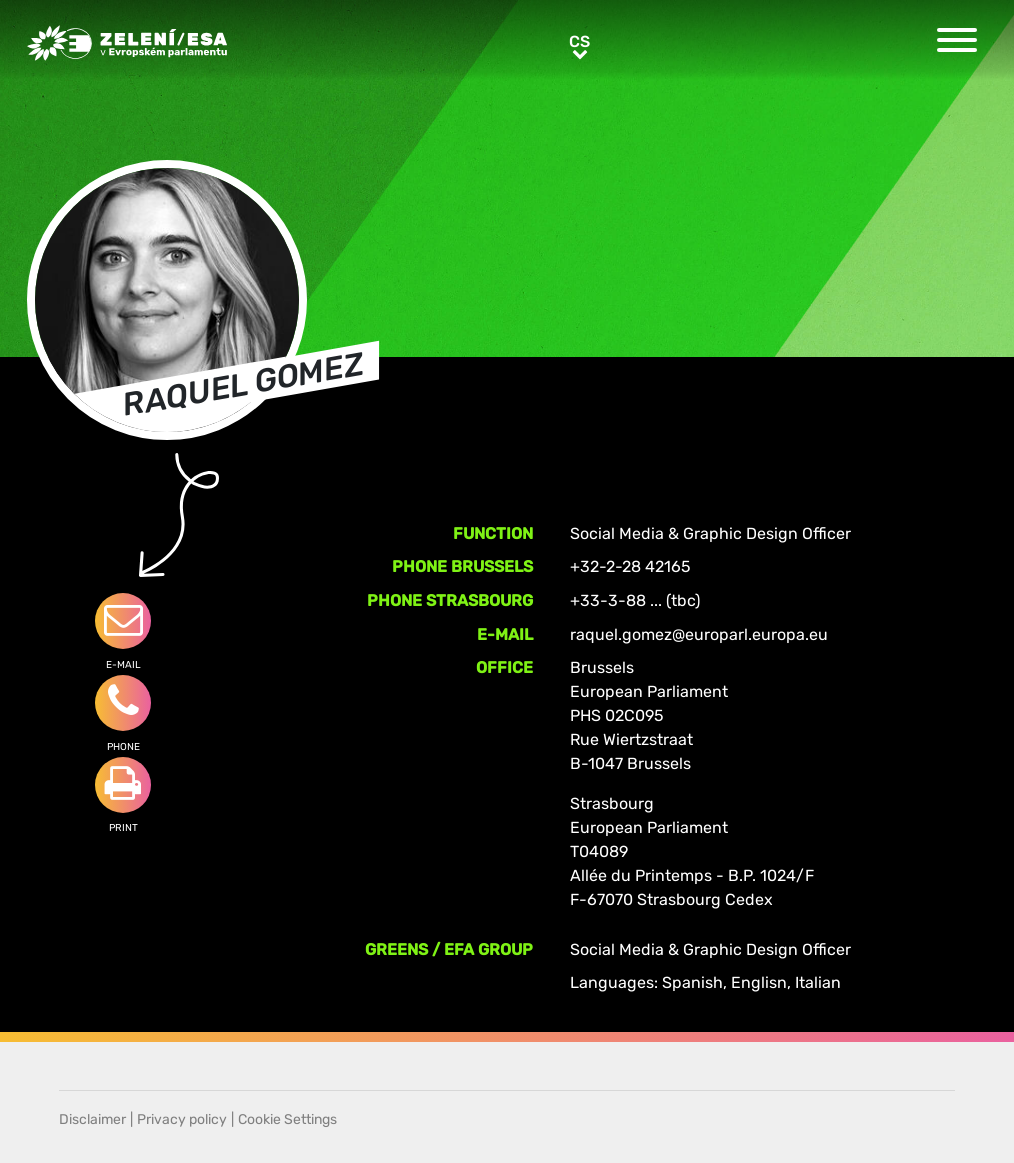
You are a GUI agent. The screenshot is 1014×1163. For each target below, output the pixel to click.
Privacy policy (182, 1119)
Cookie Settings (287, 1119)
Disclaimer (92, 1119)
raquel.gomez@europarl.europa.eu (699, 634)
